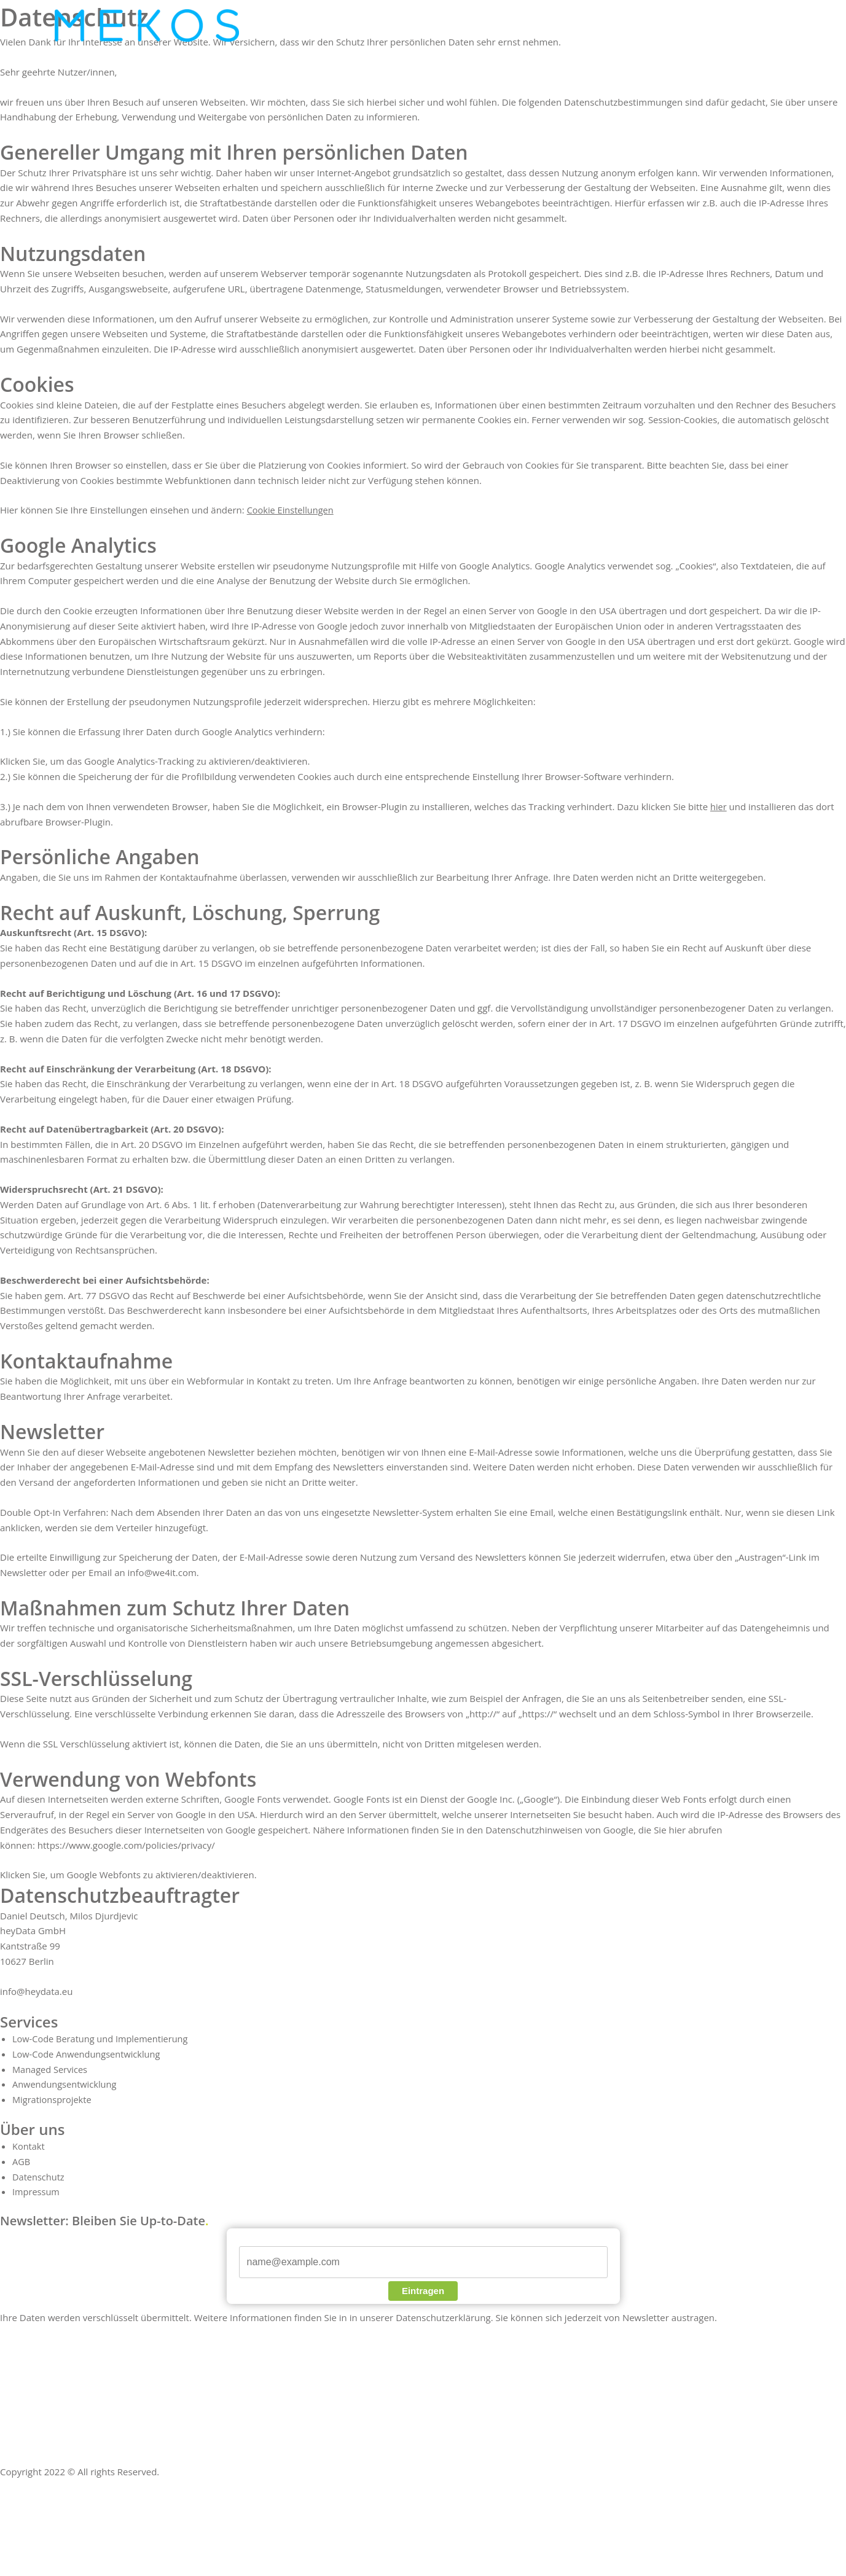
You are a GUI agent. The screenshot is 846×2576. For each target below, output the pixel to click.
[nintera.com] (147, 24)
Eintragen (423, 2290)
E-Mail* (253, 2239)
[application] (375, 25)
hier (718, 806)
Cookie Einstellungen (291, 510)
